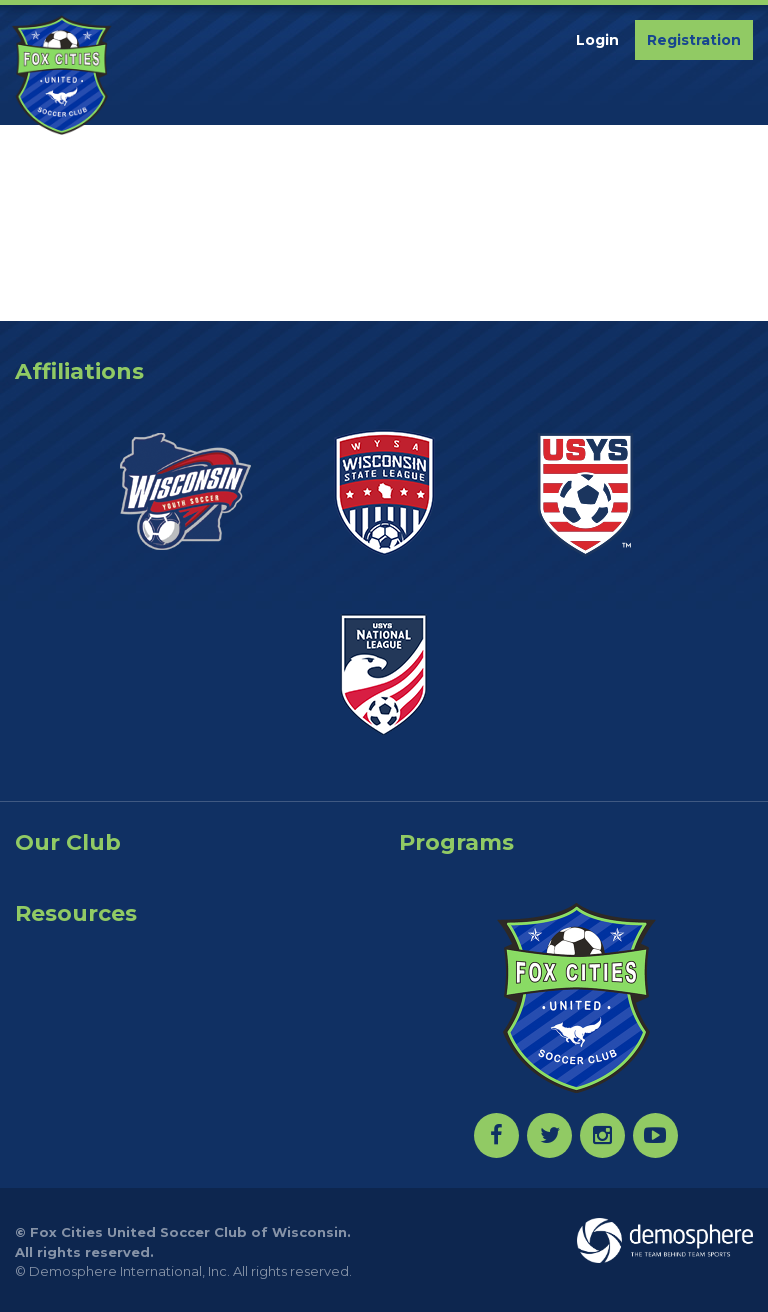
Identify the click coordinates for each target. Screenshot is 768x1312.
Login (597, 40)
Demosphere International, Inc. (129, 1271)
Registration (694, 40)
